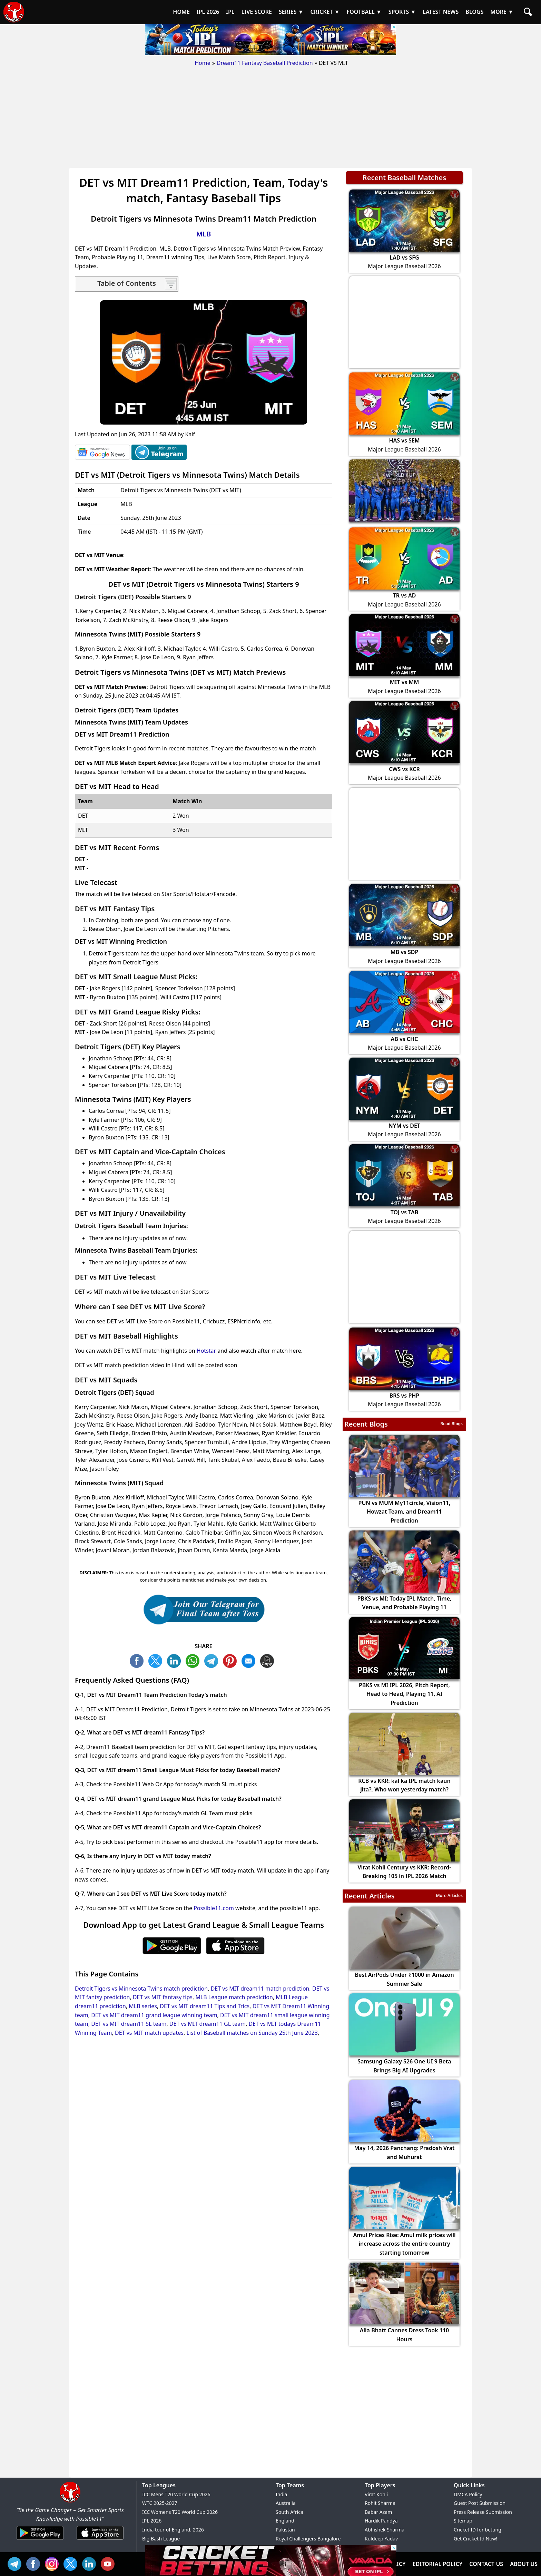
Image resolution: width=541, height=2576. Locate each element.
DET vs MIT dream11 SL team (128, 2024)
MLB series (143, 2006)
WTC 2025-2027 (159, 2503)
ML (250, 1660)
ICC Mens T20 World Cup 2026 (176, 2494)
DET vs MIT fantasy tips (163, 1997)
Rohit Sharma (380, 2503)
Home (202, 63)
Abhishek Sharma (384, 2529)
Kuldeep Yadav (381, 2538)
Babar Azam (378, 2512)
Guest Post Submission (479, 2503)
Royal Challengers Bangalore (308, 2538)
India (281, 2494)
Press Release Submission (483, 2512)
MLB (203, 234)
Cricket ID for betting (477, 2529)
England (285, 2520)
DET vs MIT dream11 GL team (207, 2024)
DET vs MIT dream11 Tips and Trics (204, 2006)
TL (213, 1660)
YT (109, 2563)
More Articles (449, 1895)
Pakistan (285, 2529)
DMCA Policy (468, 2494)
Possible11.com (214, 1908)
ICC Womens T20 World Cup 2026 (180, 2512)
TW (157, 1660)
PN (231, 1660)
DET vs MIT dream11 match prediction (260, 1988)
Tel (16, 2563)
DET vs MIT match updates (149, 2033)
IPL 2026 (151, 2520)
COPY (268, 1660)
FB (138, 1660)
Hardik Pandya (381, 2520)
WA (194, 1660)
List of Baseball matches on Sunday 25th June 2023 (251, 2033)
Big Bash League (161, 2538)
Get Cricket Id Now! (475, 2538)
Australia (286, 2503)
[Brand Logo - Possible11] (70, 2501)
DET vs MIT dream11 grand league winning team (154, 2015)
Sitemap (463, 2520)
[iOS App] (100, 2540)
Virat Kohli (376, 2494)
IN (90, 2563)
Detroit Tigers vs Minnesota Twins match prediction (141, 1988)
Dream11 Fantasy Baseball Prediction (265, 63)
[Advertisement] (270, 119)
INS (53, 2563)
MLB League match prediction (234, 1997)
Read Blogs (451, 1424)
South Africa (289, 2512)
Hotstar (206, 1350)
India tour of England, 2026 (173, 2529)
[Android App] (40, 2540)
